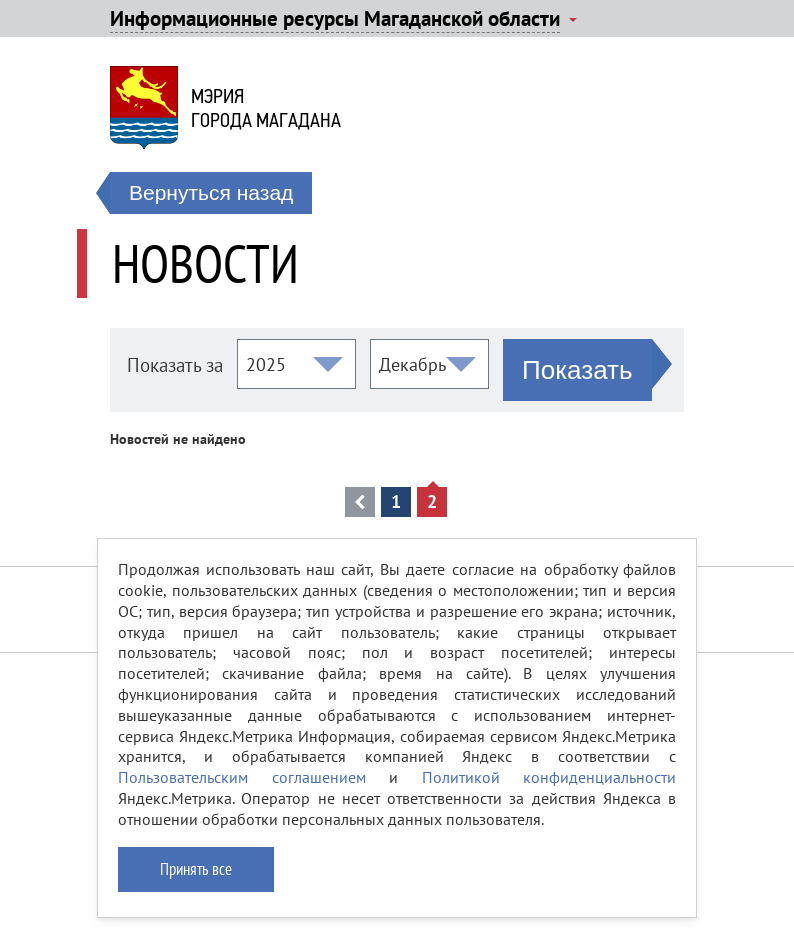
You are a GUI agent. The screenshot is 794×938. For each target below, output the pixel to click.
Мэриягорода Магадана (266, 108)
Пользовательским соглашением (242, 777)
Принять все (196, 869)
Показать (577, 370)
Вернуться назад (211, 192)
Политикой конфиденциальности (549, 777)
